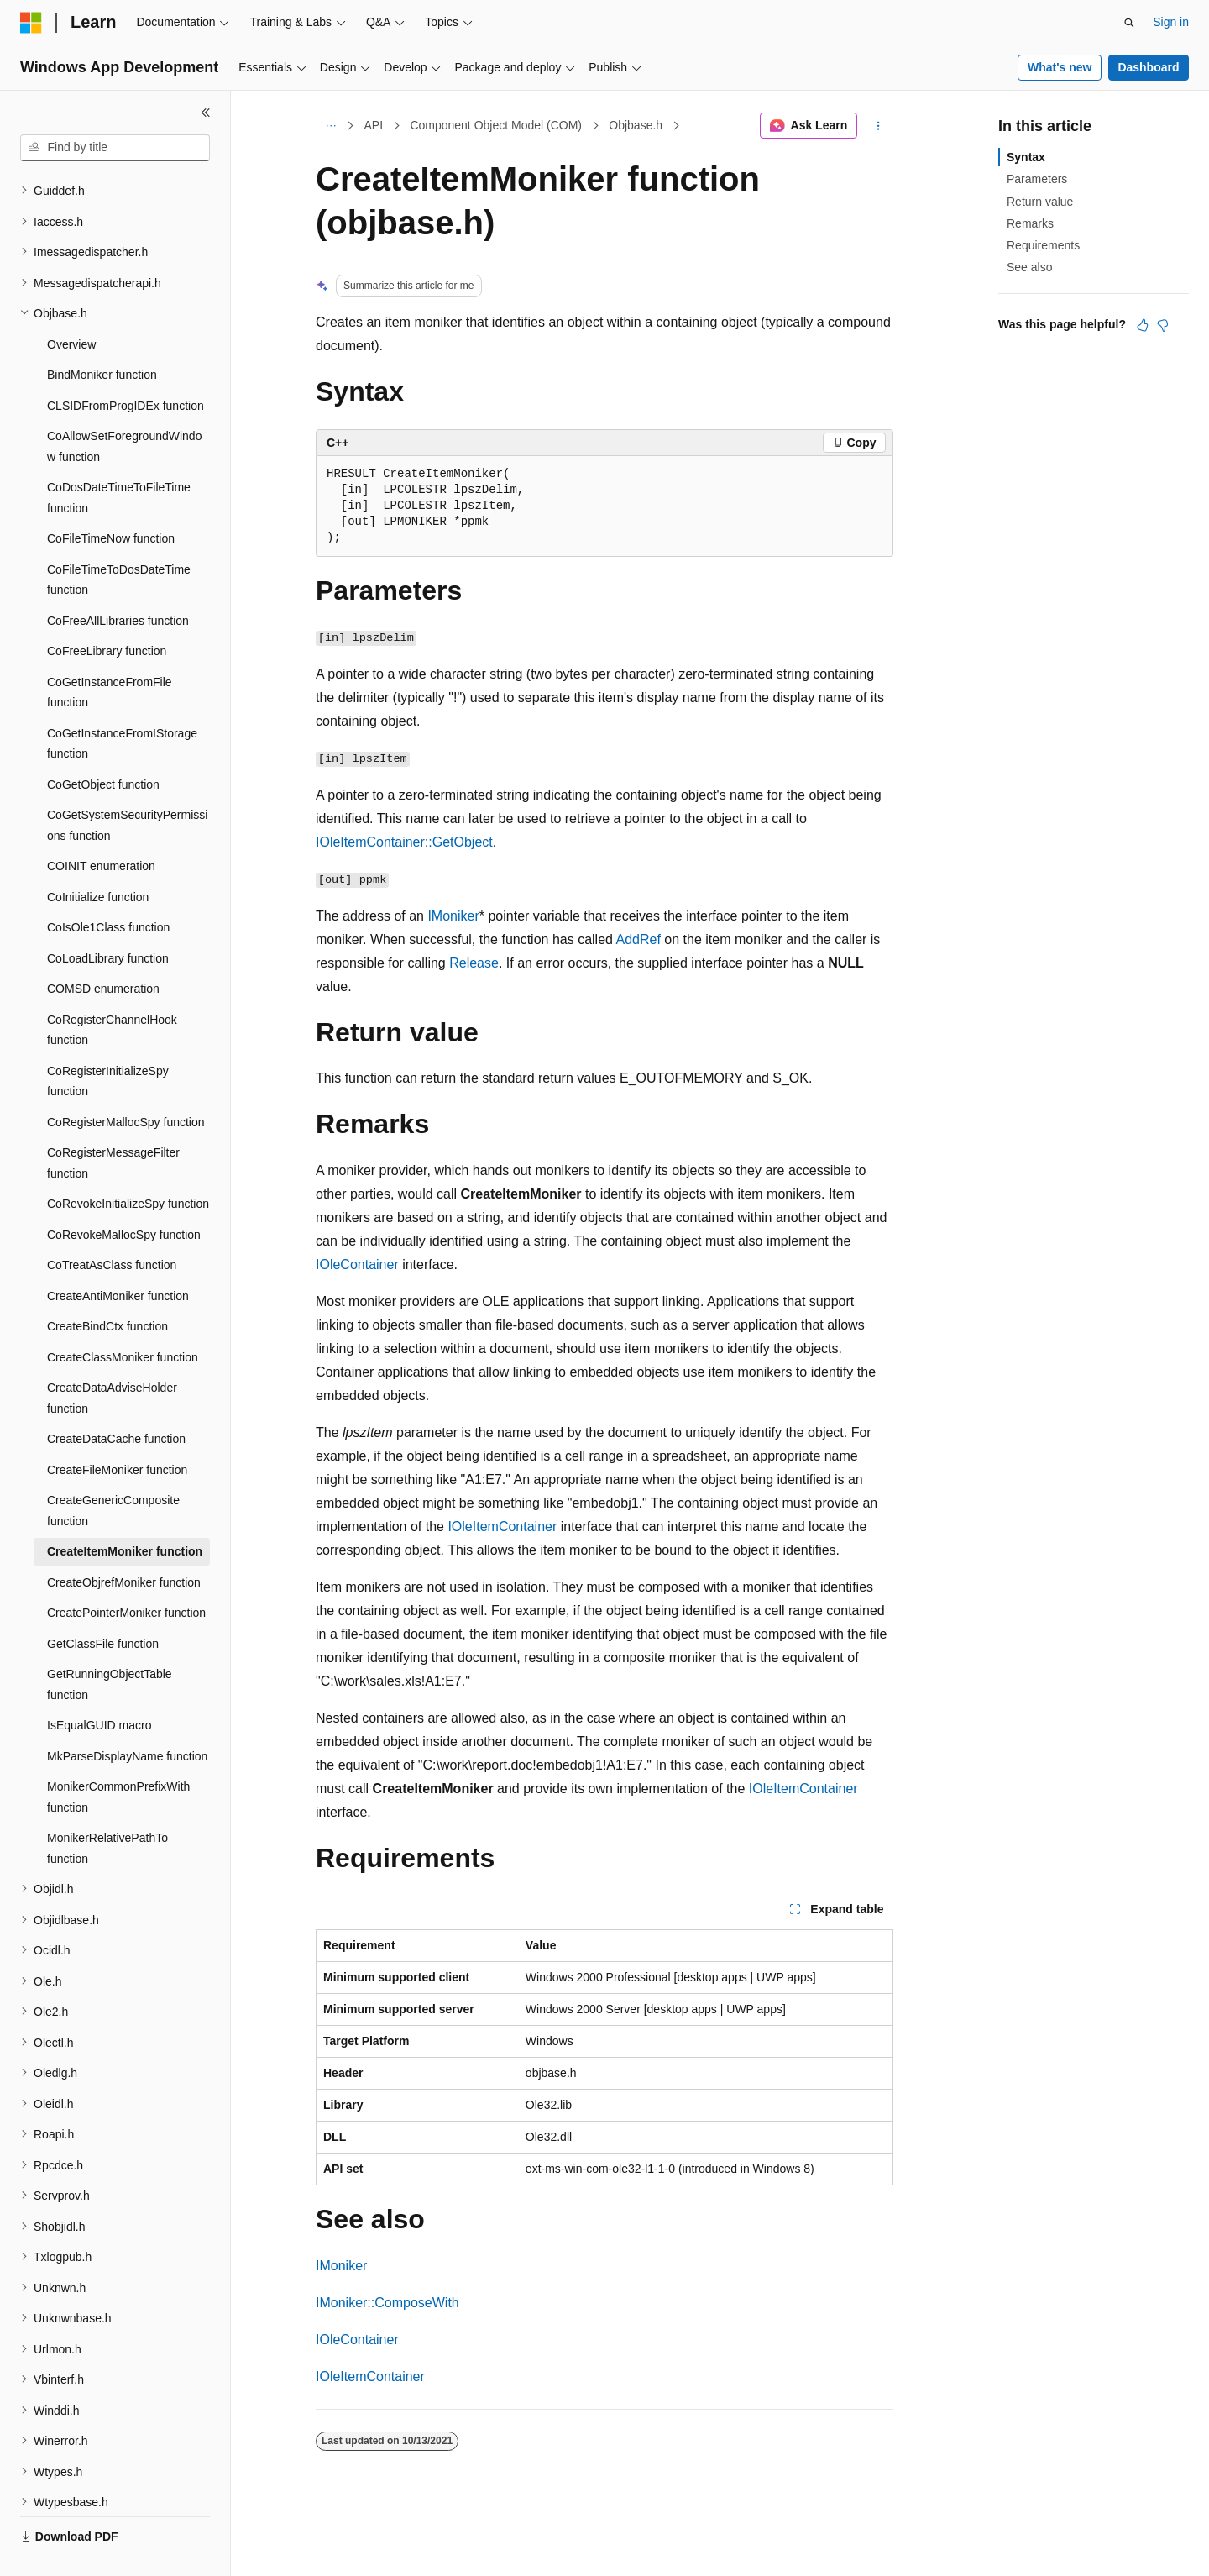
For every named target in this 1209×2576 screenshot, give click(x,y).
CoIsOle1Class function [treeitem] (108, 888)
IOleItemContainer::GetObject (404, 842)
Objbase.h (635, 125)
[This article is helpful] (1143, 325)
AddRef (638, 939)
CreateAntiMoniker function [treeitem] (118, 1256)
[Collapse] (205, 112)
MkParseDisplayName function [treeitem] (127, 1716)
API (374, 125)
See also (1029, 267)
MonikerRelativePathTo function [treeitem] (107, 1809)
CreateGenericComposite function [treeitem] (113, 1471)
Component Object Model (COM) (496, 125)
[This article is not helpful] (1163, 325)
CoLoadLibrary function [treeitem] (108, 919)
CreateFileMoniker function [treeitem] (117, 1430)
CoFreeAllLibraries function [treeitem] (118, 581)
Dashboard (1148, 67)
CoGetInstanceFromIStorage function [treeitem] (122, 704)
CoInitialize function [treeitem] (98, 857)
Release (474, 963)
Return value (1040, 201)
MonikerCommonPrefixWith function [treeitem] (118, 1757)
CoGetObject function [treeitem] (103, 745)
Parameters (1037, 179)
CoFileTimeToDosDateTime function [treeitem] (119, 540)
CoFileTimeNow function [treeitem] (111, 499)
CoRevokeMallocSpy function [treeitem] (124, 1195)
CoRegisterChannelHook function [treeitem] (112, 990)
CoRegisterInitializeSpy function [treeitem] (108, 1042)
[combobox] (115, 147)
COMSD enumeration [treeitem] (103, 949)
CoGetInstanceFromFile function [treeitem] (109, 653)
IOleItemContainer (502, 1526)
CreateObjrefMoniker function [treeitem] (124, 1543)
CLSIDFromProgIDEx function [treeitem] (125, 366)
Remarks (1030, 223)
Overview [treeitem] (71, 305)
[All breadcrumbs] (330, 126)
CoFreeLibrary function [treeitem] (106, 611)
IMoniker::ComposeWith (387, 2302)
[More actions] (878, 126)
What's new (1059, 67)
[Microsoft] (31, 23)
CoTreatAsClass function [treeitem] (111, 1225)
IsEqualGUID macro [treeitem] (99, 1685)
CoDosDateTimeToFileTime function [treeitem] (119, 458)
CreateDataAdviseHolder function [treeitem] (112, 1358)
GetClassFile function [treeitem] (103, 1604)
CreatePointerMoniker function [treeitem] (126, 1573)
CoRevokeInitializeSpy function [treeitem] (128, 1164)
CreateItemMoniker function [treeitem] (124, 1512)
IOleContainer (357, 1264)
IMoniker (453, 916)
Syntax (1026, 157)
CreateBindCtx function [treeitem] (107, 1286)
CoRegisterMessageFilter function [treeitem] (113, 1123)
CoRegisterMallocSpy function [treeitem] (126, 1082)
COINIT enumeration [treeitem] (101, 826)
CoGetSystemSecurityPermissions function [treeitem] (127, 786)
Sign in (1171, 22)
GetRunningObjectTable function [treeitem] (109, 1645)
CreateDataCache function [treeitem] (116, 1399)
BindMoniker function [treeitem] (102, 335)
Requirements (1043, 245)
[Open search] (1129, 23)
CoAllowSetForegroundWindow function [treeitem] (124, 407)
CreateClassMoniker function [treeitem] (122, 1318)
